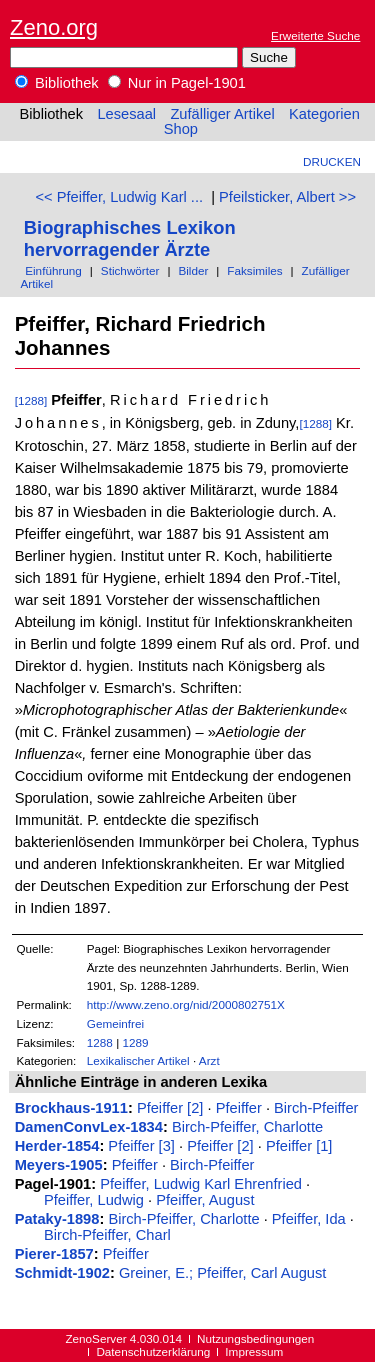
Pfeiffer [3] (141, 1146)
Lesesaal (126, 114)
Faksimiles (254, 270)
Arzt (209, 1060)
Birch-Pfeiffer (316, 1108)
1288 (100, 1042)
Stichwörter (130, 270)
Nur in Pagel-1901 (177, 83)
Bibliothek (57, 83)
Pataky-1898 (57, 1219)
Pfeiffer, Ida (309, 1219)
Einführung (53, 270)
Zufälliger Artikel (222, 114)
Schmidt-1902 (62, 1273)
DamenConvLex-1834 (89, 1127)
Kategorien (324, 114)
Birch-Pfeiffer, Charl (107, 1235)
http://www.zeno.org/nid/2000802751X (186, 1004)
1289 (135, 1042)
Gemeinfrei (115, 1023)
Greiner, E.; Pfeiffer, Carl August (222, 1273)
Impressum (254, 1351)
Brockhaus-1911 (71, 1108)
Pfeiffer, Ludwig (94, 1200)
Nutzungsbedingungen (255, 1338)
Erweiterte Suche (315, 35)
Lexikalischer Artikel (138, 1060)
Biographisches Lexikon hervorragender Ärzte (130, 238)
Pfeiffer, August (205, 1200)
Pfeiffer (239, 1108)
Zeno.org (54, 27)
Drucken (332, 161)
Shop (181, 129)
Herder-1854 (57, 1146)
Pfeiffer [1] (299, 1146)
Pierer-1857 (54, 1254)
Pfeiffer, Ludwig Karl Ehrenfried (201, 1184)
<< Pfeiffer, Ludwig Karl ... (120, 197)
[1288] (31, 400)
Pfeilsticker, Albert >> (287, 197)
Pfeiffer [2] (170, 1108)
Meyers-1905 (59, 1165)
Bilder (193, 270)
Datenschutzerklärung (153, 1351)
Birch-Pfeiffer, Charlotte (247, 1127)
